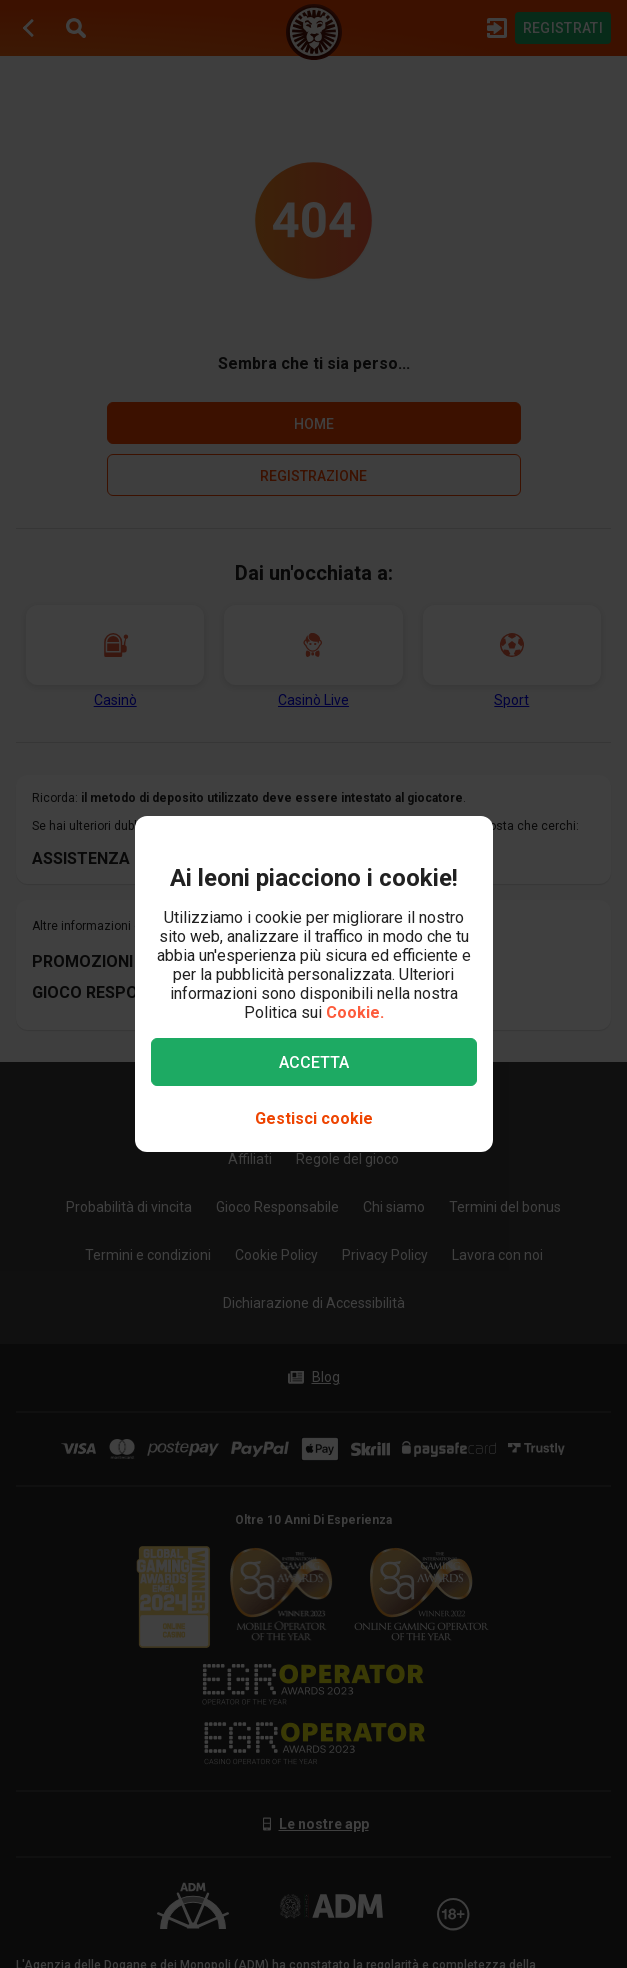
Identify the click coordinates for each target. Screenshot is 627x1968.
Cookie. (355, 1012)
